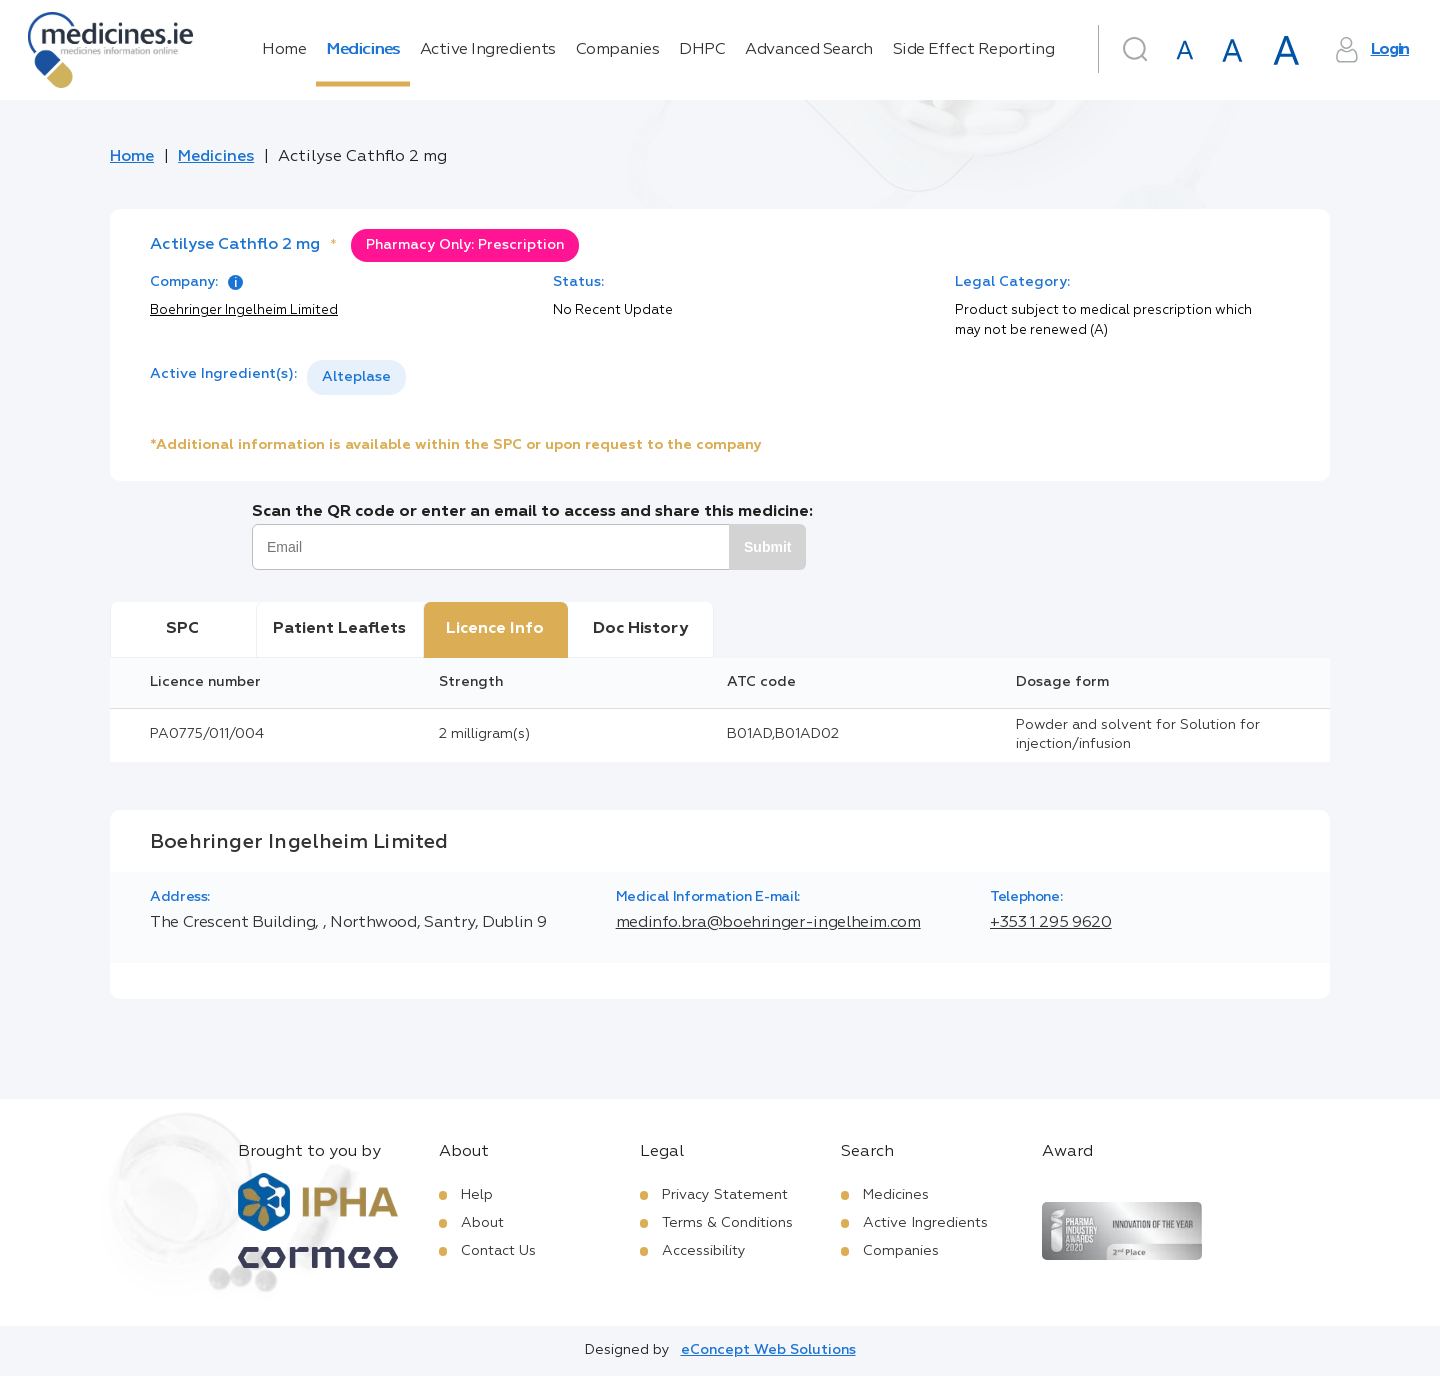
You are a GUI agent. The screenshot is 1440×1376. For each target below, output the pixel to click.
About (482, 1223)
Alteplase (356, 377)
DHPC (702, 50)
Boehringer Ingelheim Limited (244, 310)
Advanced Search (809, 50)
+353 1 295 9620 (1051, 923)
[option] (356, 377)
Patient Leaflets (339, 629)
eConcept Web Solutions (768, 1350)
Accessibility (704, 1251)
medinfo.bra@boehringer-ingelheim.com (768, 923)
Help (477, 1195)
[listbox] (356, 377)
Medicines (363, 50)
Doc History (640, 629)
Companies (618, 50)
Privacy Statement (725, 1195)
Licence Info (495, 629)
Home (284, 50)
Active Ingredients (488, 50)
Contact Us (498, 1251)
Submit (767, 547)
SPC (182, 629)
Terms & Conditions (727, 1223)
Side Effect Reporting (974, 50)
